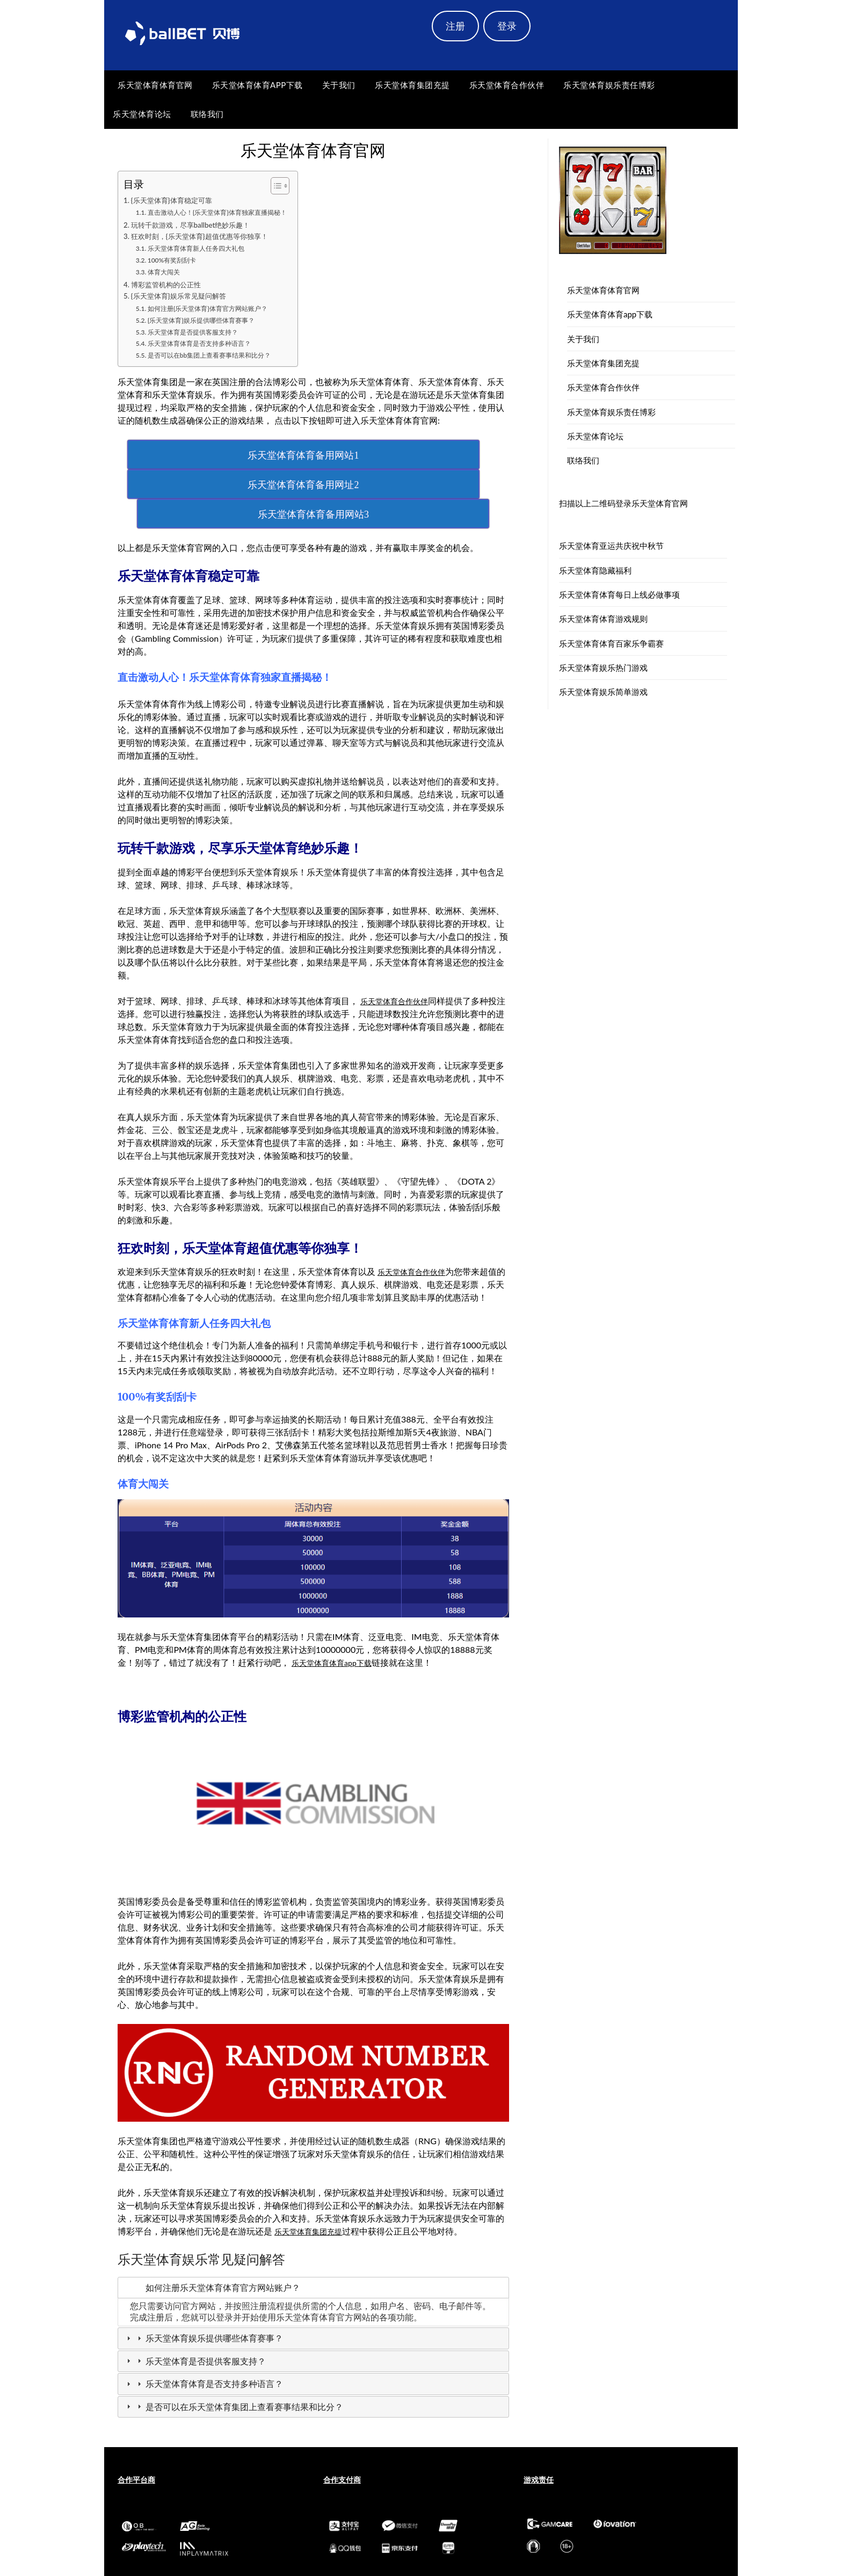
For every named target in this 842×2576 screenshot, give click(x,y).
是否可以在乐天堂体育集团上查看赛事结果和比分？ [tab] (233, 2352)
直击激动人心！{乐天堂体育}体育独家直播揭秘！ (230, 213)
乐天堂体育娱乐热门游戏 (603, 667)
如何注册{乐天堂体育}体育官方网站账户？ (219, 312)
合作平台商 (136, 2425)
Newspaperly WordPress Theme (483, 2559)
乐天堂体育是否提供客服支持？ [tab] (195, 2307)
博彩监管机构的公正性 (172, 287)
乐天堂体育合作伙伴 (507, 85)
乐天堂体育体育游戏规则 (603, 618)
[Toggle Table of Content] (299, 186)
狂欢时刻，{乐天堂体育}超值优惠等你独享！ (210, 239)
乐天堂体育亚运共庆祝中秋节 (611, 545)
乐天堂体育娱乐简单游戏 (603, 691)
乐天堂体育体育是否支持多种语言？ (209, 348)
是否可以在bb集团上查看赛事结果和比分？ (221, 359)
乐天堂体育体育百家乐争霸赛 (611, 643)
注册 (455, 26)
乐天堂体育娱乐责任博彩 (609, 85)
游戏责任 (539, 2425)
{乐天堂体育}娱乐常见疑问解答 (186, 301)
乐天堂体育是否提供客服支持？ (202, 336)
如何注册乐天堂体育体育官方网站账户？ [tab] (212, 2233)
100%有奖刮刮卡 (177, 262)
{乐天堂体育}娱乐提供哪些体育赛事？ (211, 324)
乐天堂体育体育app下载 (257, 85)
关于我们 (338, 85)
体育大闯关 (168, 274)
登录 (507, 26)
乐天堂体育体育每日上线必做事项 (619, 594)
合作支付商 (342, 2425)
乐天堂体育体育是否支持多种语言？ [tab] (203, 2329)
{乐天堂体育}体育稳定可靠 (178, 201)
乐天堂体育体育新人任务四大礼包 (205, 251)
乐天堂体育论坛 (142, 114)
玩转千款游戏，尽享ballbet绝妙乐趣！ (200, 226)
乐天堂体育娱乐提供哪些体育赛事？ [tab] (203, 2284)
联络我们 (207, 114)
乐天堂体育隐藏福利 (595, 570)
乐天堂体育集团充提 (412, 85)
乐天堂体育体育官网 (155, 85)
